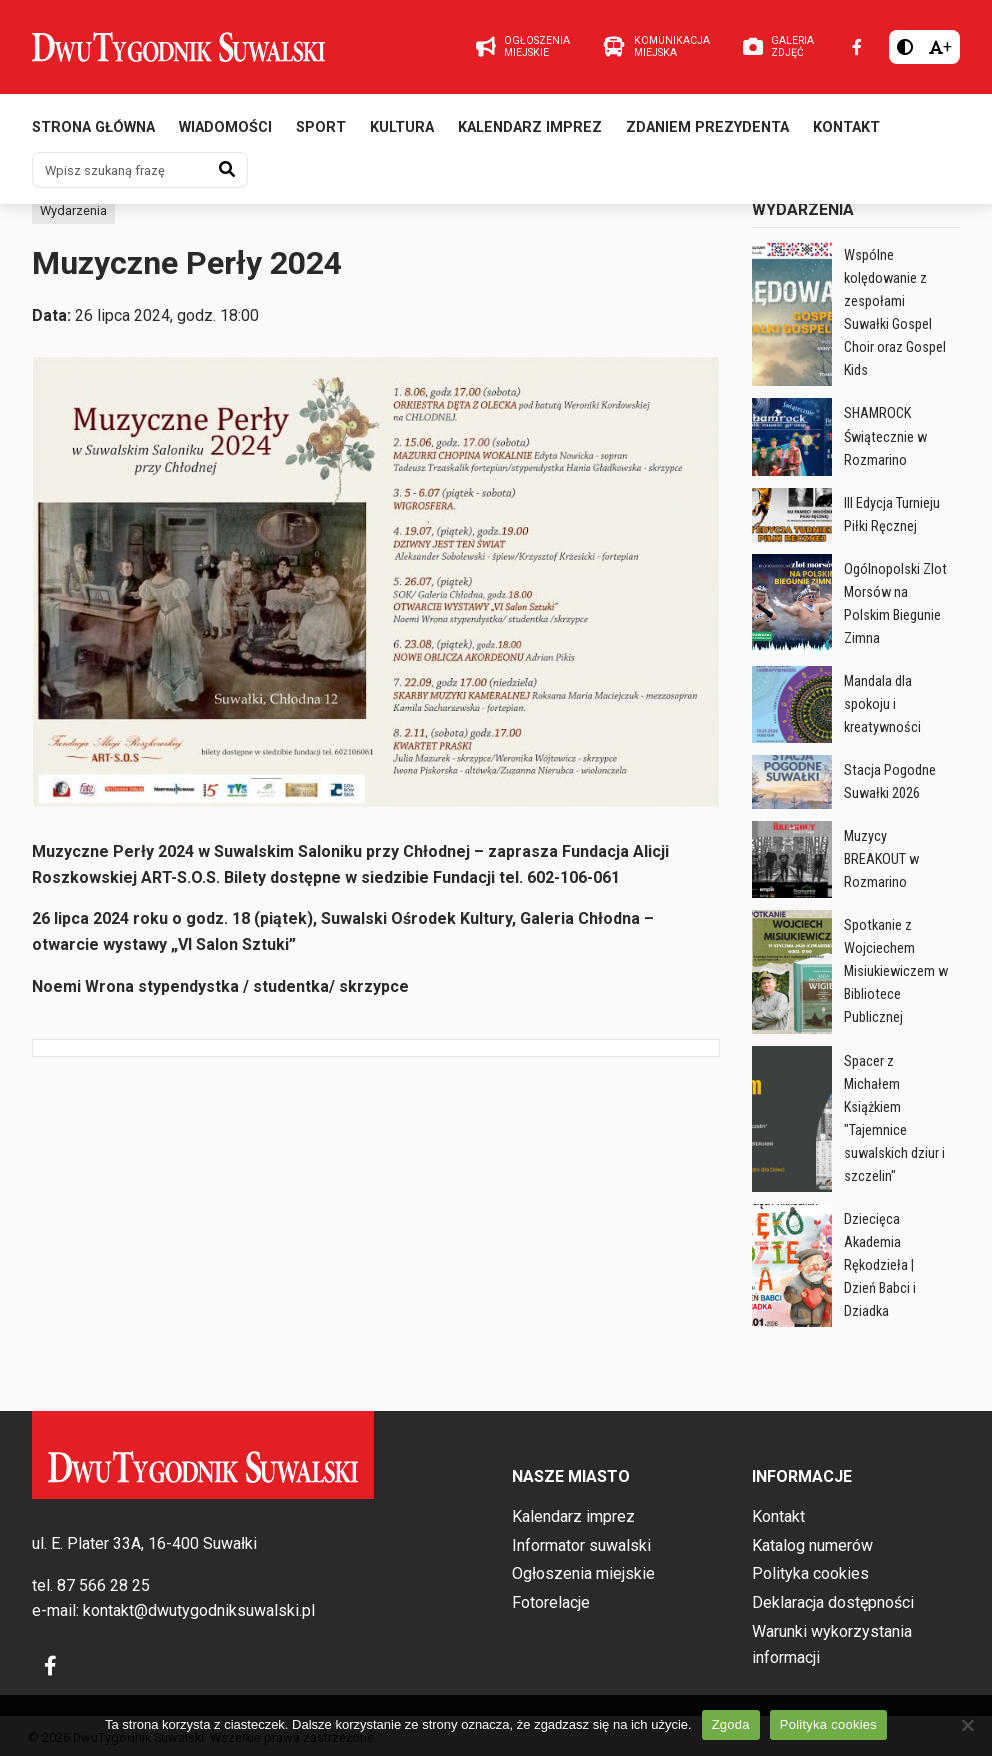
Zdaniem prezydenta (707, 127)
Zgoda (731, 1724)
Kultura (402, 127)
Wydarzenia (73, 210)
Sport (321, 127)
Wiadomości (225, 127)
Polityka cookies (810, 1573)
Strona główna (93, 127)
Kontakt (846, 127)
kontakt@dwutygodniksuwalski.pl (199, 1610)
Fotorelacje (551, 1602)
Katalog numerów (812, 1545)
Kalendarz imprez (530, 127)
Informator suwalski (581, 1545)
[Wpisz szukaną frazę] (120, 170)
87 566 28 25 (103, 1585)
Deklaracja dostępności (833, 1602)
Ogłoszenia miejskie (583, 1573)
